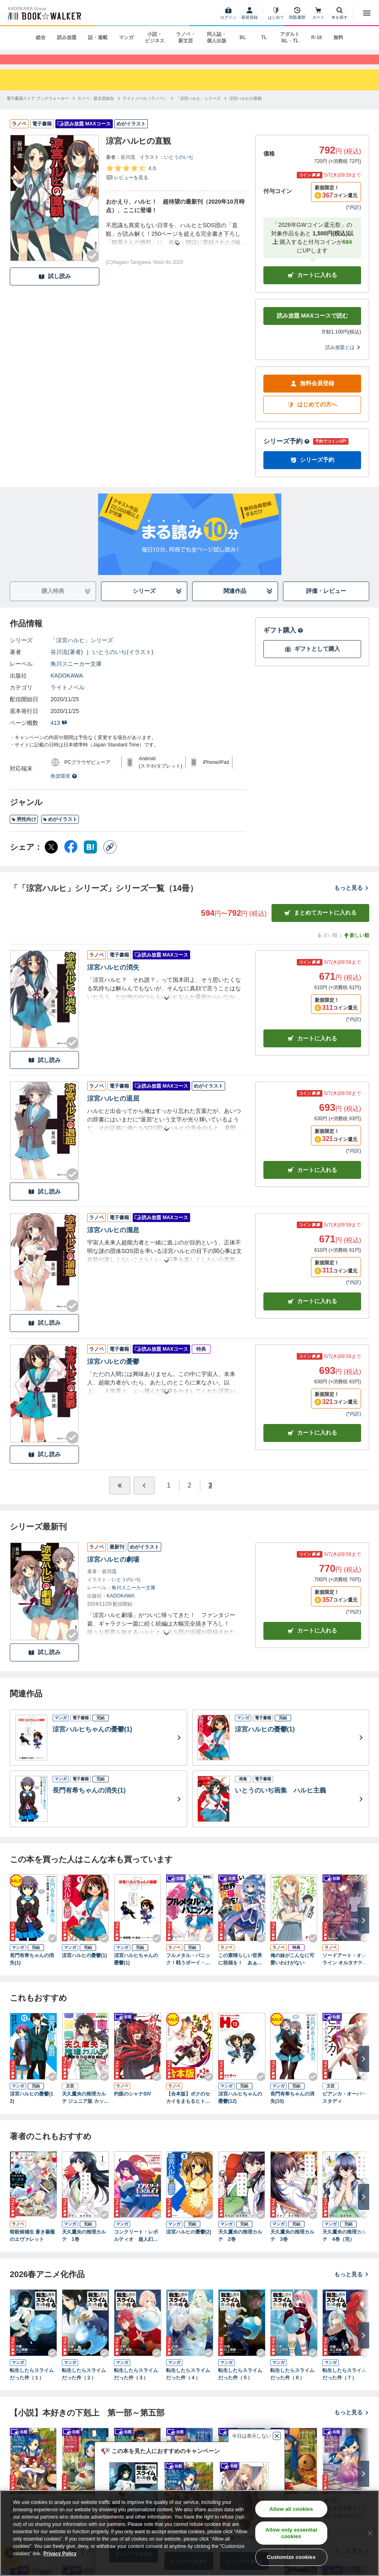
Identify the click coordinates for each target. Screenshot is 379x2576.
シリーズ (157, 602)
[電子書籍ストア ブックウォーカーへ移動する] (38, 109)
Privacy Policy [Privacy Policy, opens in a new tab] (60, 2553)
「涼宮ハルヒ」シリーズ (81, 651)
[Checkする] (92, 267)
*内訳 (353, 218)
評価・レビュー (326, 602)
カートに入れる (312, 286)
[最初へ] (119, 1496)
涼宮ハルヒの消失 (113, 978)
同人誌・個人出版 (216, 37)
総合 (41, 37)
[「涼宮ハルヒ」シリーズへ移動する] (198, 109)
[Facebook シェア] (71, 858)
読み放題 (67, 37)
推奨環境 (63, 787)
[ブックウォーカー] (44, 13)
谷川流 (127, 168)
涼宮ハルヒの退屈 (113, 1109)
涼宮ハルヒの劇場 (113, 1570)
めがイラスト (60, 831)
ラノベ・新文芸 (185, 37)
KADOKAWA (66, 686)
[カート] (318, 13)
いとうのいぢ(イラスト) (122, 663)
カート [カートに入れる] (312, 1050)
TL (264, 37)
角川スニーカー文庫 (76, 674)
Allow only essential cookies (291, 2533)
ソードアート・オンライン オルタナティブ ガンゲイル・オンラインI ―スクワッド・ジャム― (345, 1971)
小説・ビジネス (154, 37)
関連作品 (248, 602)
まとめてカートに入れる (320, 924)
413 (58, 734)
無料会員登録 (312, 394)
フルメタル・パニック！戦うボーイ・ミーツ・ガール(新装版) (189, 1971)
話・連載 (97, 37)
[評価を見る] (131, 183)
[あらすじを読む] (177, 245)
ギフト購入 (283, 641)
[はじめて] (276, 13)
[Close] (370, 2533)
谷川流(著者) (66, 663)
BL (242, 37)
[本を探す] (339, 13)
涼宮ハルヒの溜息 (113, 1241)
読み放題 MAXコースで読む (312, 327)
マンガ (126, 37)
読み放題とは (343, 358)
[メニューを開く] (367, 13)
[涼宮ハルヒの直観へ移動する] (245, 109)
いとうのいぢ (178, 168)
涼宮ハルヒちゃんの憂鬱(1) (136, 1970)
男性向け (23, 831)
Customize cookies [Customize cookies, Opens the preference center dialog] (291, 2557)
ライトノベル (67, 698)
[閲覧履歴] (297, 13)
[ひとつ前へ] (144, 1496)
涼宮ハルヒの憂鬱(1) (84, 1967)
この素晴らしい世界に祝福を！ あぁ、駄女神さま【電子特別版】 (240, 1971)
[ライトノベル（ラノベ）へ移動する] (145, 109)
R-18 (316, 37)
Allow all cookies (291, 2509)
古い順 (326, 946)
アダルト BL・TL (290, 37)
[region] (189, 2533)
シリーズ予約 (286, 452)
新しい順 (356, 946)
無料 (338, 37)
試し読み (54, 287)
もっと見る (351, 899)
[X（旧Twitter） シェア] (51, 858)
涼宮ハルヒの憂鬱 (113, 1372)
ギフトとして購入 (312, 660)
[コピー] (110, 858)
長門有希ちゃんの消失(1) (32, 1970)
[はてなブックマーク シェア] (90, 858)
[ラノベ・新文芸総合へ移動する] (95, 109)
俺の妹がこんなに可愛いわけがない (292, 1970)
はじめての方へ (312, 416)
